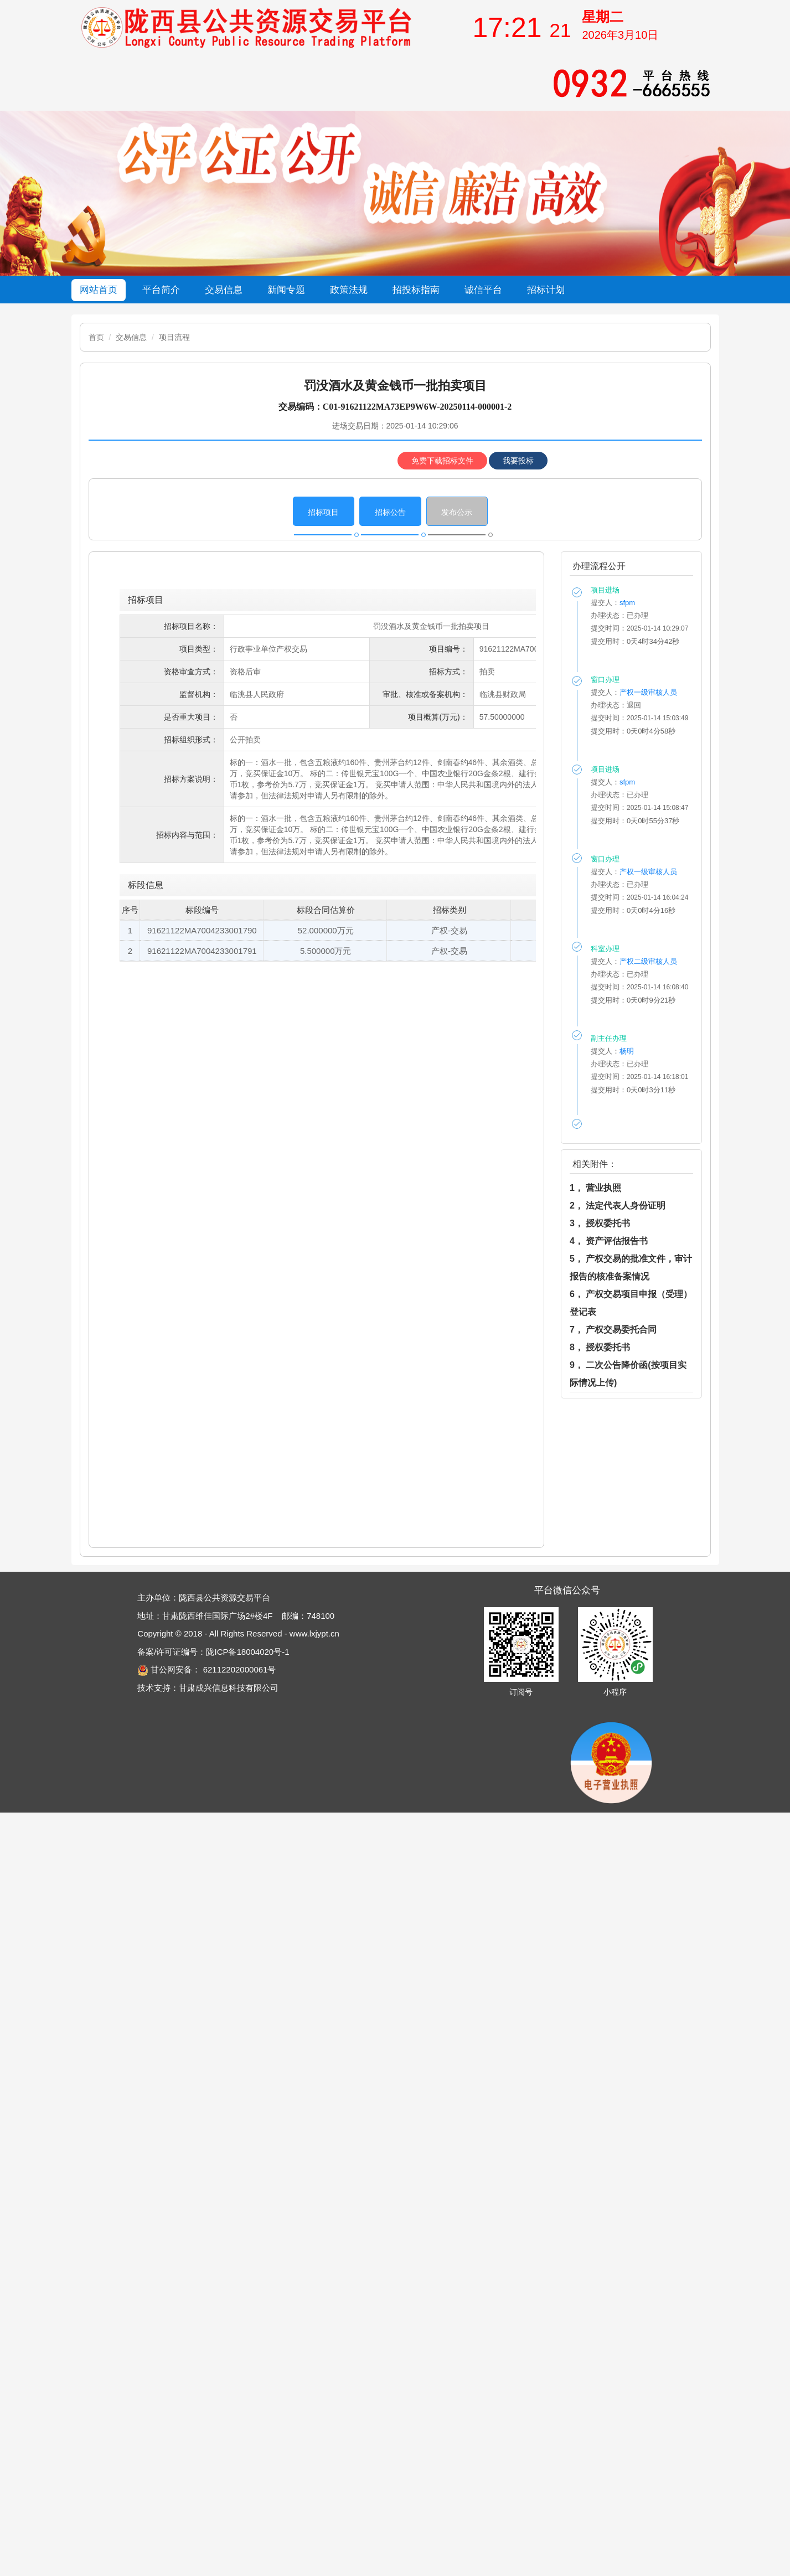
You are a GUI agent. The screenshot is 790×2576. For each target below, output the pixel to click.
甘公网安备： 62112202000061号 (206, 1669)
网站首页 (98, 290)
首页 (96, 337)
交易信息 (131, 337)
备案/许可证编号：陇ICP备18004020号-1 (213, 1651)
